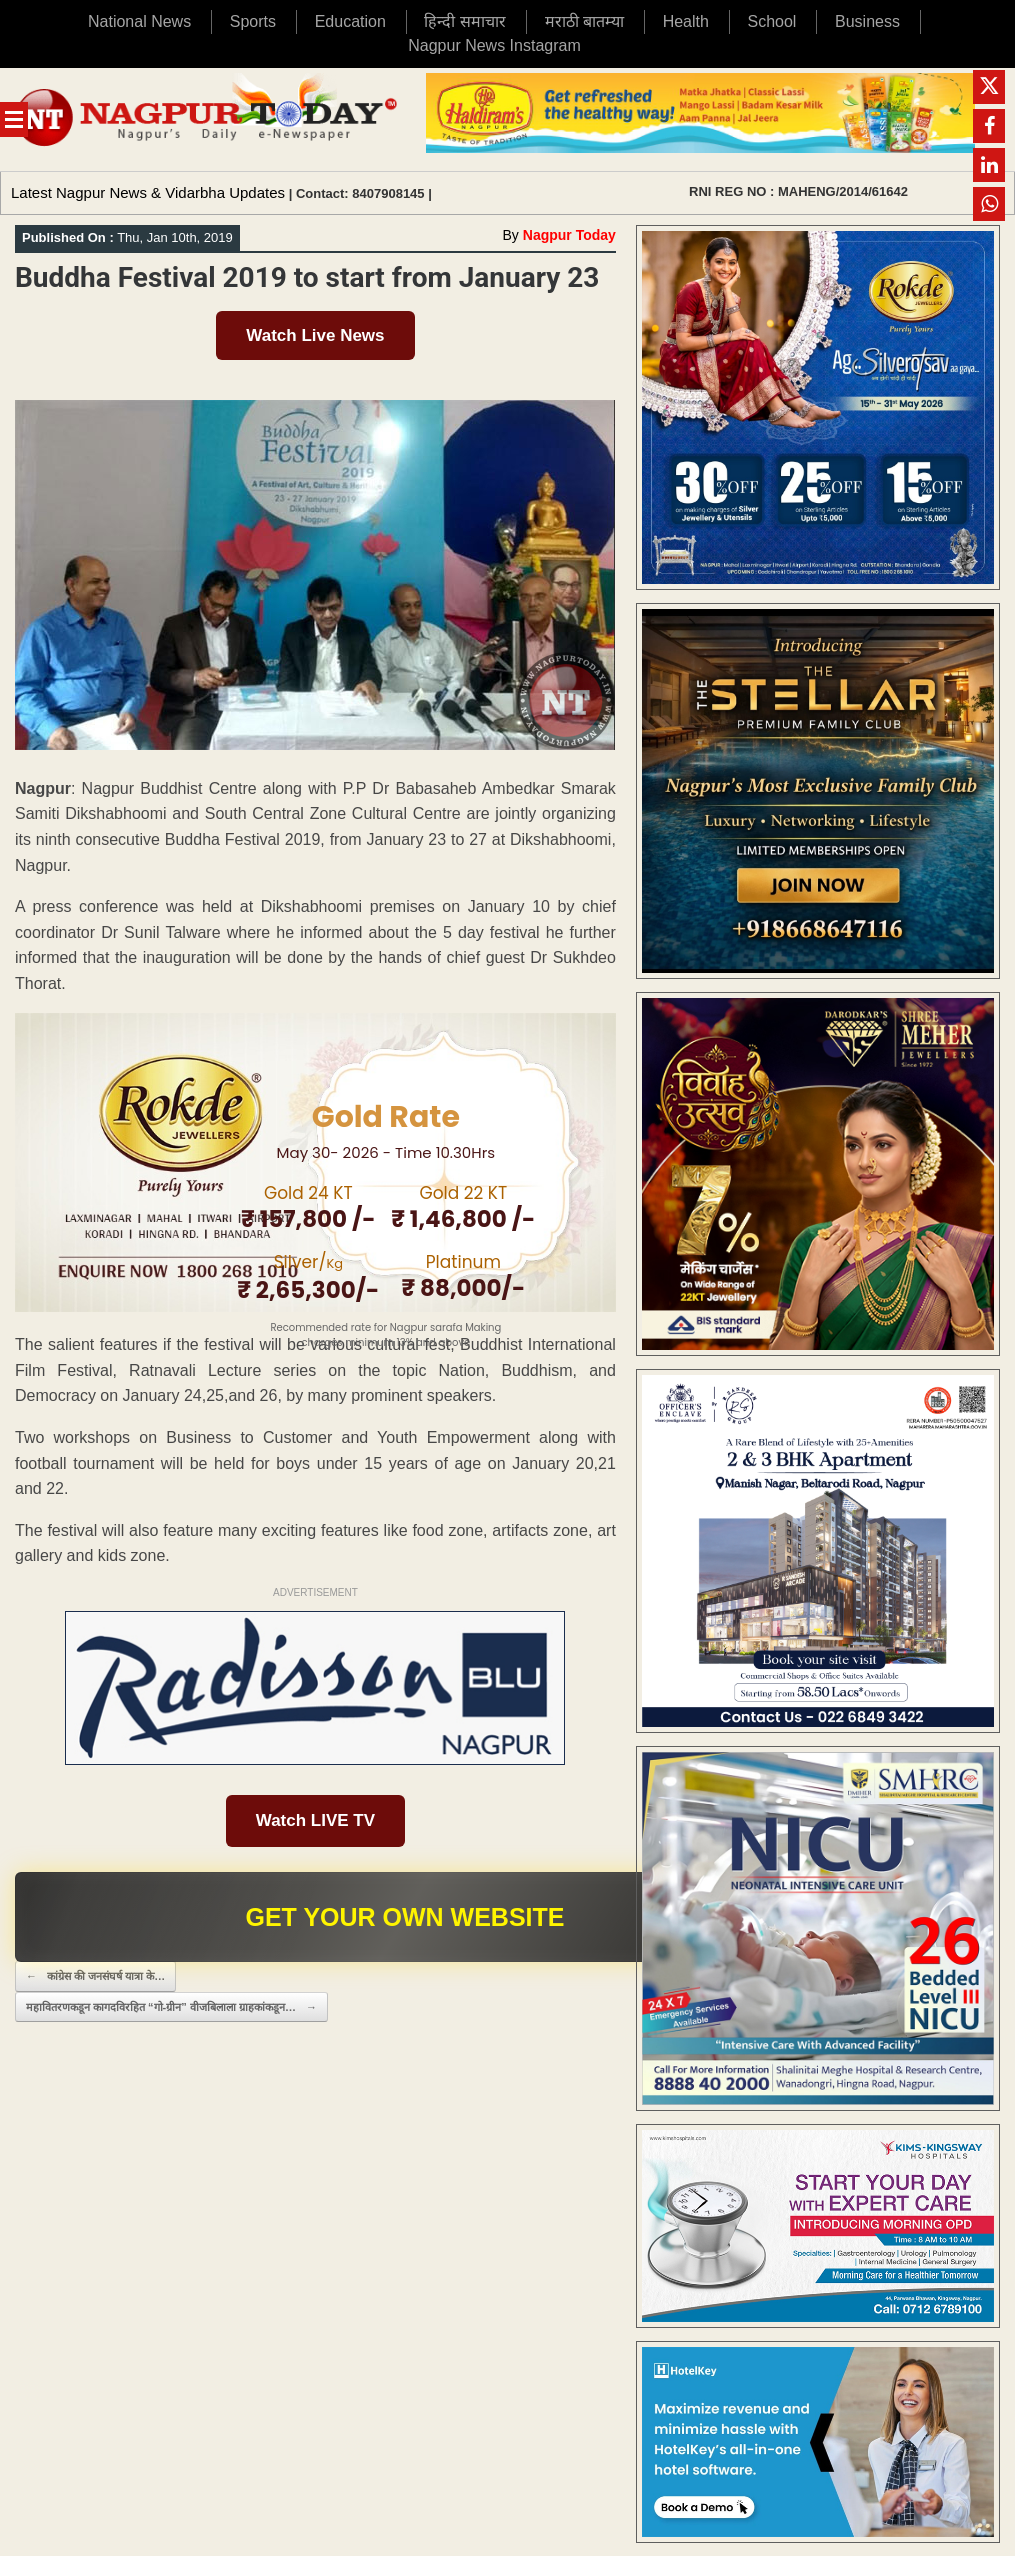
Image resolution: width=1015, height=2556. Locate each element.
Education (350, 21)
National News (139, 21)
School (772, 21)
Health (686, 21)
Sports (253, 21)
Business (867, 21)
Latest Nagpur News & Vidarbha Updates (148, 192)
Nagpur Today (569, 235)
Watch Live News (315, 335)
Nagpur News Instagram (494, 45)
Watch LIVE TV (315, 1820)
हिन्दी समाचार (464, 21)
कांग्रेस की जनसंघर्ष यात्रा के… (95, 1976)
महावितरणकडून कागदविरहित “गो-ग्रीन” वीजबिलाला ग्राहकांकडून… (171, 2007)
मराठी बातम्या (584, 21)
